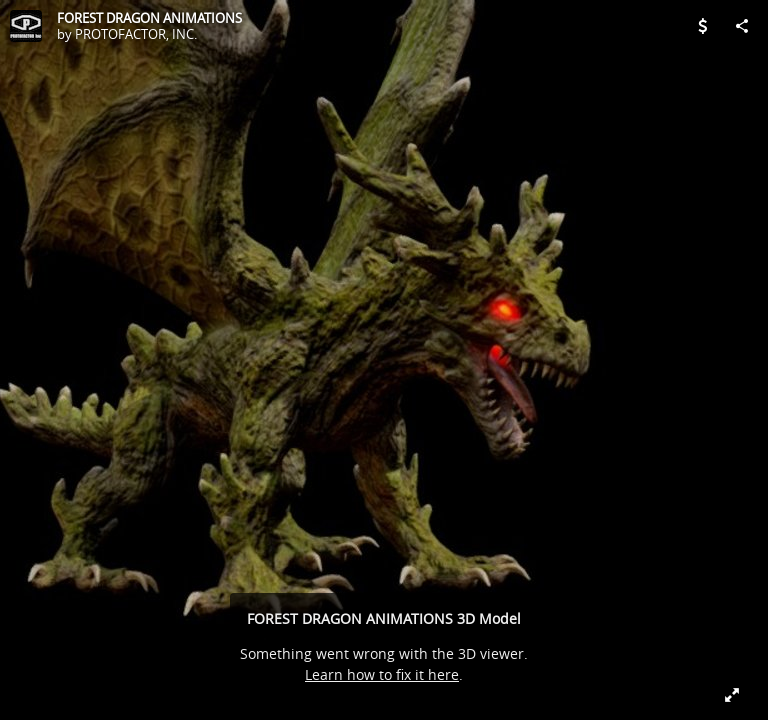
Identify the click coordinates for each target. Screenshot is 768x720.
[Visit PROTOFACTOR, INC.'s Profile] (26, 26)
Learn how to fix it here (382, 674)
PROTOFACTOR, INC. (136, 34)
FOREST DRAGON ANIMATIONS (149, 18)
